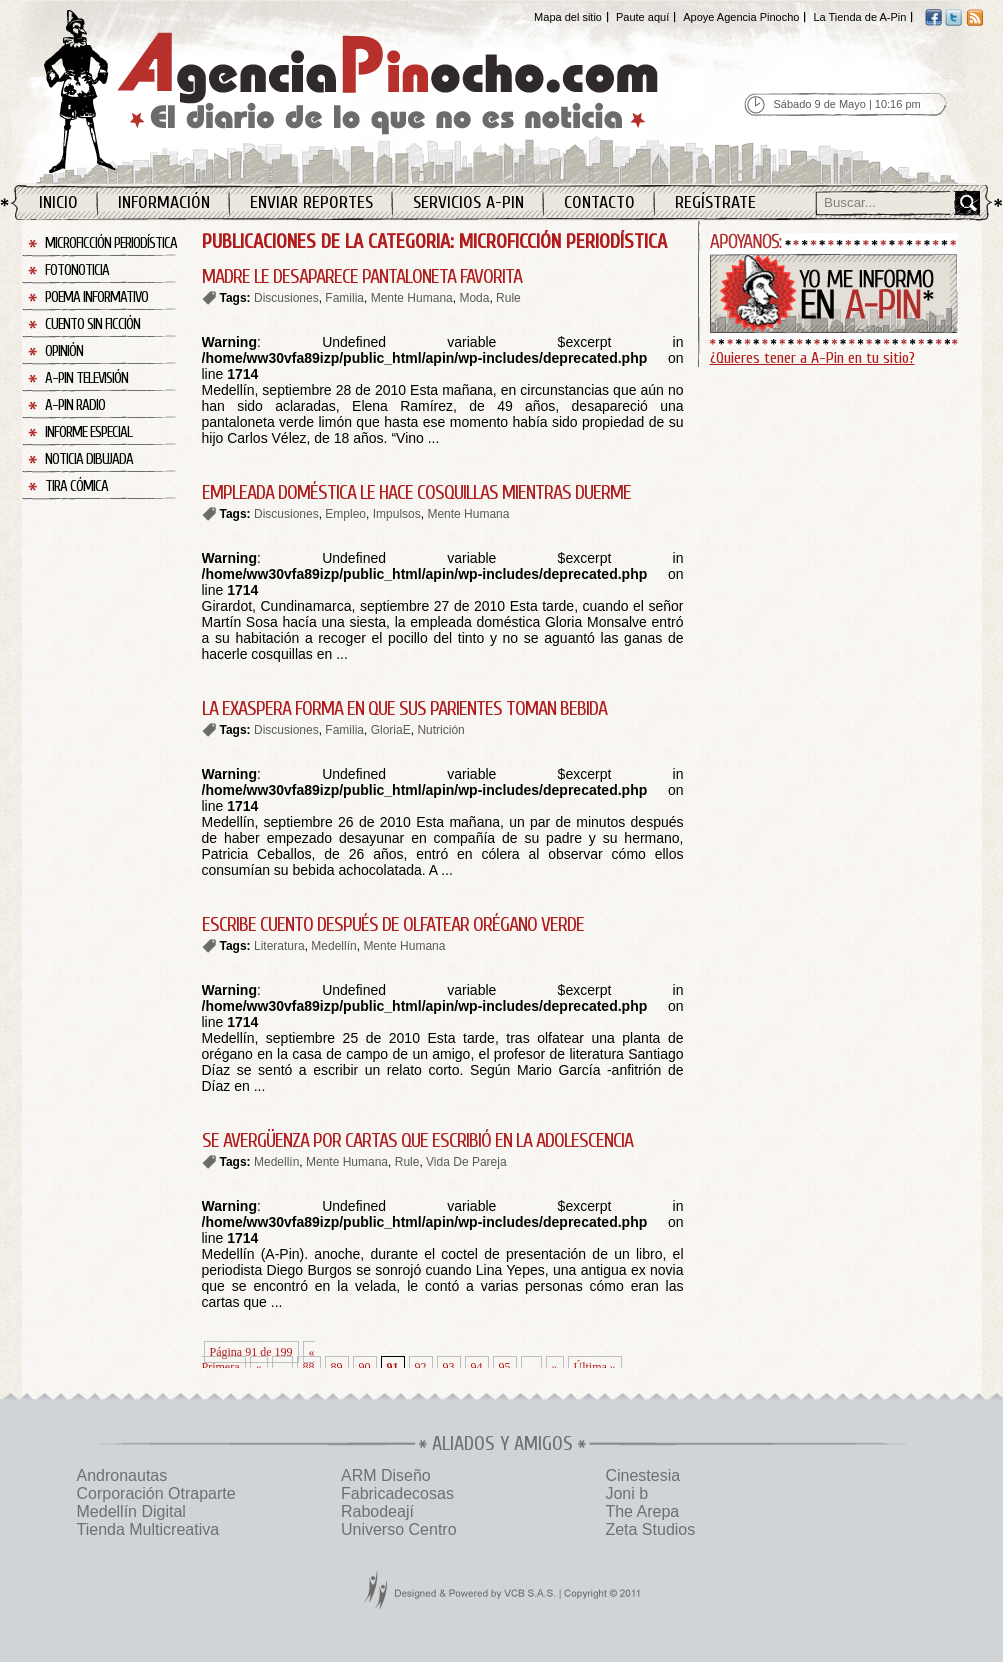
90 (365, 1367)
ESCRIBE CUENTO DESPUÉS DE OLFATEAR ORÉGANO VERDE (393, 924)
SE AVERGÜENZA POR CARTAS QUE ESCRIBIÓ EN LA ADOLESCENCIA (417, 1140)
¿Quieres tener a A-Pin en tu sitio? (812, 358)
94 (477, 1367)
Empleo (345, 514)
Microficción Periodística (111, 243)
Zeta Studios (650, 1529)
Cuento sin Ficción (92, 324)
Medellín (333, 946)
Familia (344, 298)
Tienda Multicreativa (148, 1529)
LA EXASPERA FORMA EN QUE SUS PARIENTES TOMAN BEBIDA (404, 708)
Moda (474, 298)
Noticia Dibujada (89, 459)
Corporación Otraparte (156, 1493)
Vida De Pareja (466, 1162)
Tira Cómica (76, 486)
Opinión (64, 351)
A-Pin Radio (75, 405)
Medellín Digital (131, 1511)
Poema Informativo (96, 297)
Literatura (279, 946)
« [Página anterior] (259, 1367)
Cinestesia (642, 1475)
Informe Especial (88, 432)
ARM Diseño (386, 1475)
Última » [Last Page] (595, 1367)
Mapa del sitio (568, 17)
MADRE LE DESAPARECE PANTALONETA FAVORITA (362, 276)
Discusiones (286, 298)
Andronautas (122, 1475)
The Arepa (642, 1511)
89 (337, 1367)
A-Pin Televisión (86, 378)
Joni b (626, 1493)
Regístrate (715, 202)
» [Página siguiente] (555, 1367)
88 (309, 1367)
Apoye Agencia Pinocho (741, 17)
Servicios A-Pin (468, 202)
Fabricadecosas (397, 1493)
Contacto (599, 202)
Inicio (58, 202)
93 (449, 1367)
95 (505, 1367)
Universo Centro (399, 1529)
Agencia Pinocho (394, 91)
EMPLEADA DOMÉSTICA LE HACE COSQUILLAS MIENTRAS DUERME (416, 492)
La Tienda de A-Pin (859, 17)
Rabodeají (377, 1511)
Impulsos (397, 514)
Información (164, 202)
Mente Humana (412, 298)
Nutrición (440, 730)
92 (421, 1367)
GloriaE (391, 730)
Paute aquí (642, 17)
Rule (508, 298)
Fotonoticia (77, 270)
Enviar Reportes (311, 202)
